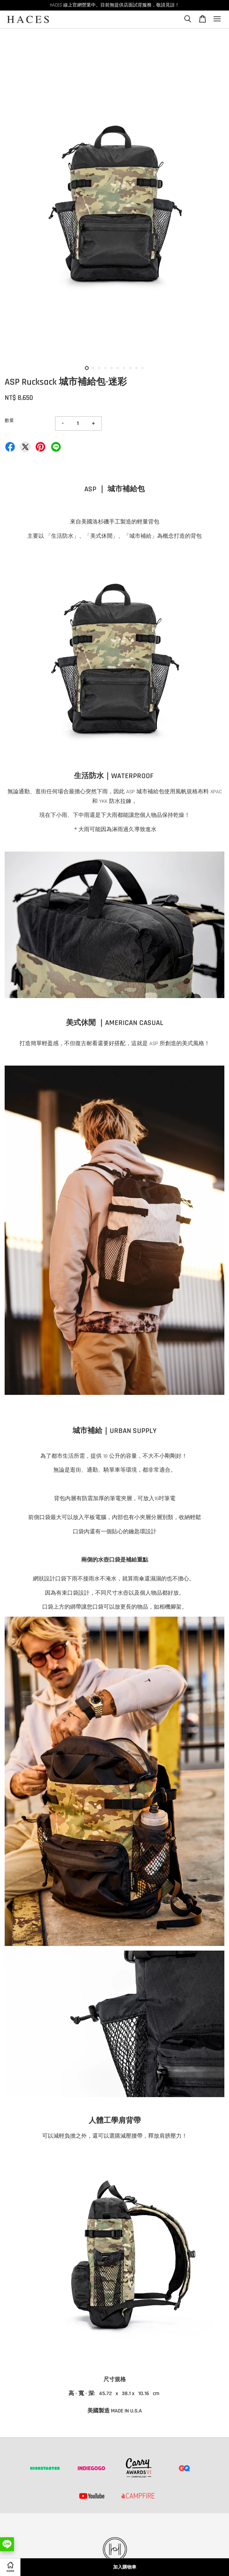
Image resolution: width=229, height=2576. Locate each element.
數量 (9, 420)
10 (142, 368)
